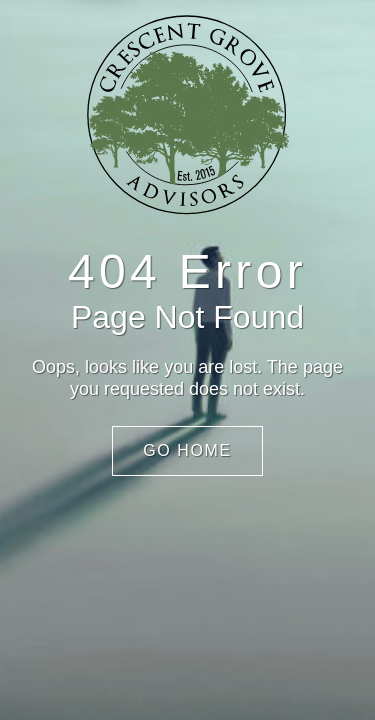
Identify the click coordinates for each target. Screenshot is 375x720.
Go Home (187, 450)
